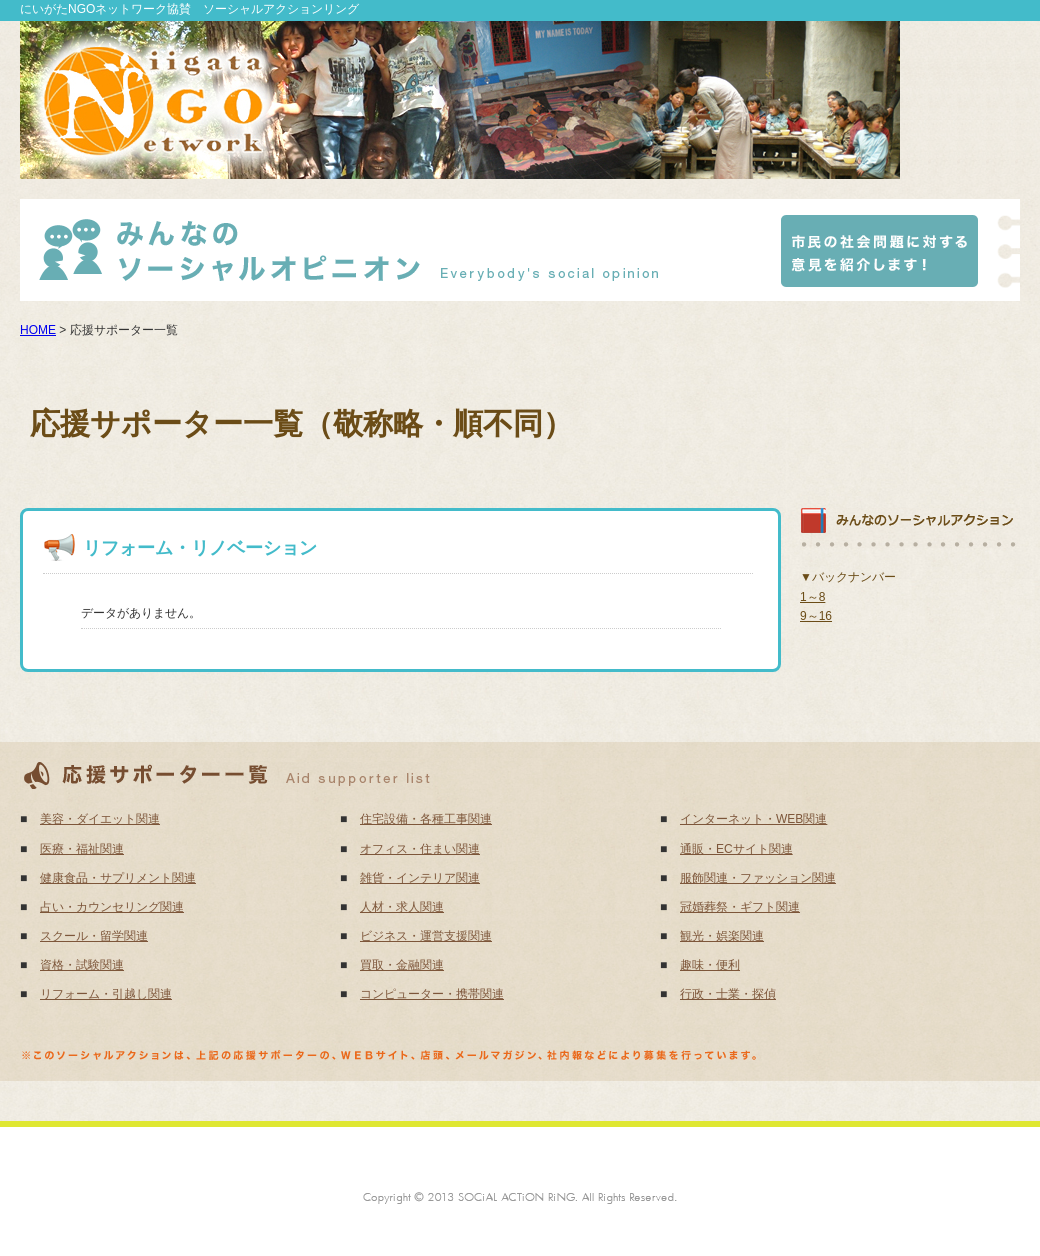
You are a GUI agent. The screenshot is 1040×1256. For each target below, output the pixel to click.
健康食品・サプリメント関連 (118, 878)
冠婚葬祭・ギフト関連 (740, 907)
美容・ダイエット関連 (100, 819)
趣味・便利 (710, 965)
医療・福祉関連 (82, 849)
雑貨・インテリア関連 (420, 878)
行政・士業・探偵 (728, 994)
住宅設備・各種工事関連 (426, 819)
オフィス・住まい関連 (420, 849)
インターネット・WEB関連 (753, 819)
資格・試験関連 (82, 965)
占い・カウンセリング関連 (112, 907)
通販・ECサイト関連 (736, 849)
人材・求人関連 (402, 907)
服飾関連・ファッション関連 (758, 878)
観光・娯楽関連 (722, 936)
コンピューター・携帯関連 (432, 994)
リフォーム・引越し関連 (106, 994)
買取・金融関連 (402, 965)
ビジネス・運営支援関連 (426, 936)
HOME (38, 330)
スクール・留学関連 (94, 936)
